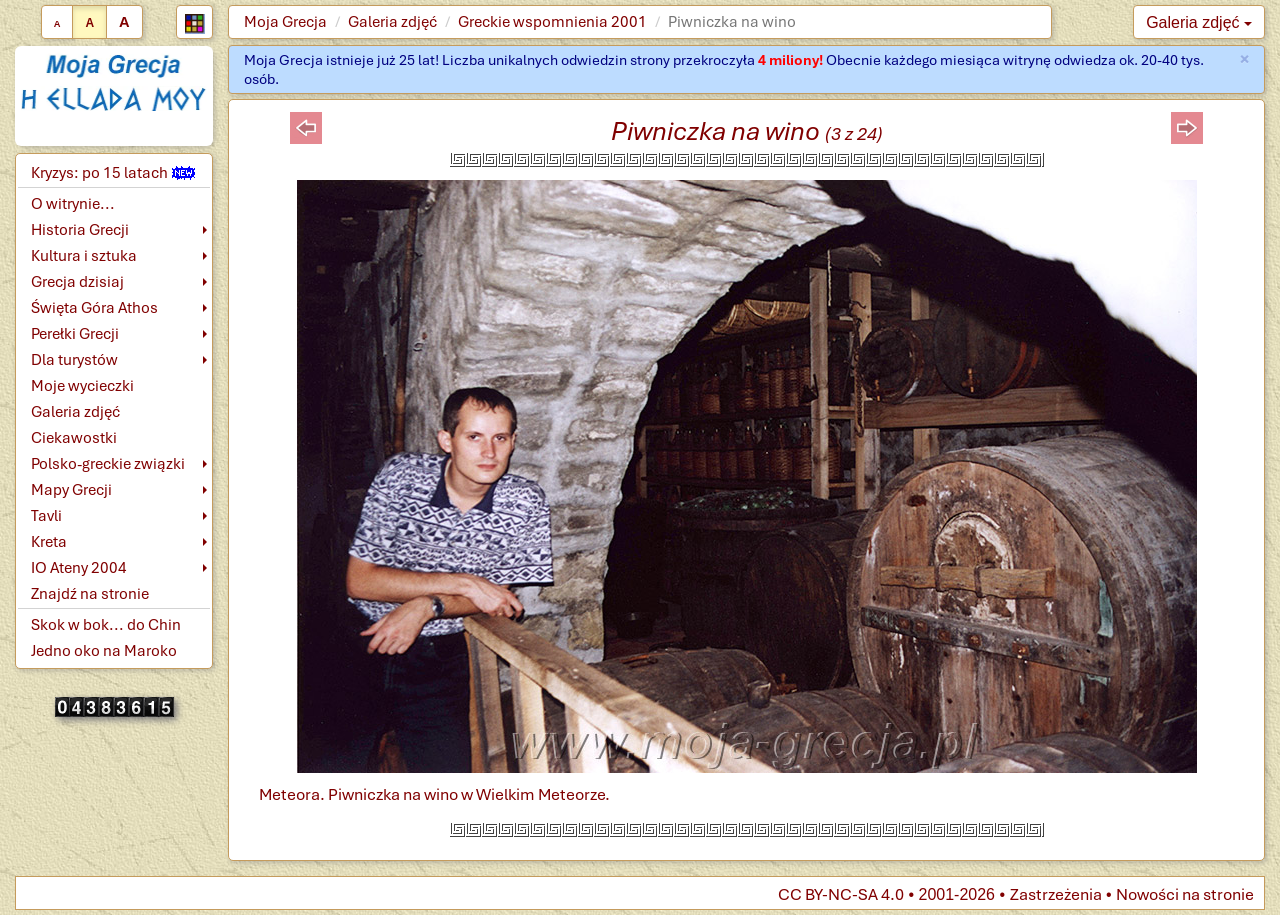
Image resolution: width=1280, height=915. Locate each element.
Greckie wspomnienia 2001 (552, 22)
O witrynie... (73, 204)
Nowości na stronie (1185, 894)
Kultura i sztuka (84, 256)
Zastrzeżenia (1056, 894)
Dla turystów (74, 360)
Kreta (49, 542)
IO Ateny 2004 (79, 568)
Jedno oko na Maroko (104, 651)
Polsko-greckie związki (108, 464)
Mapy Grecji (71, 490)
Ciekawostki (74, 438)
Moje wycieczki (82, 386)
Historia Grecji (80, 230)
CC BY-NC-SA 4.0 (841, 894)
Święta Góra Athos (94, 308)
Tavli (46, 516)
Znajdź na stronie (90, 594)
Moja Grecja (285, 22)
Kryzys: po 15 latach (113, 173)
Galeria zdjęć (392, 22)
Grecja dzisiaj (77, 282)
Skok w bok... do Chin (106, 625)
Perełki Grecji (75, 334)
